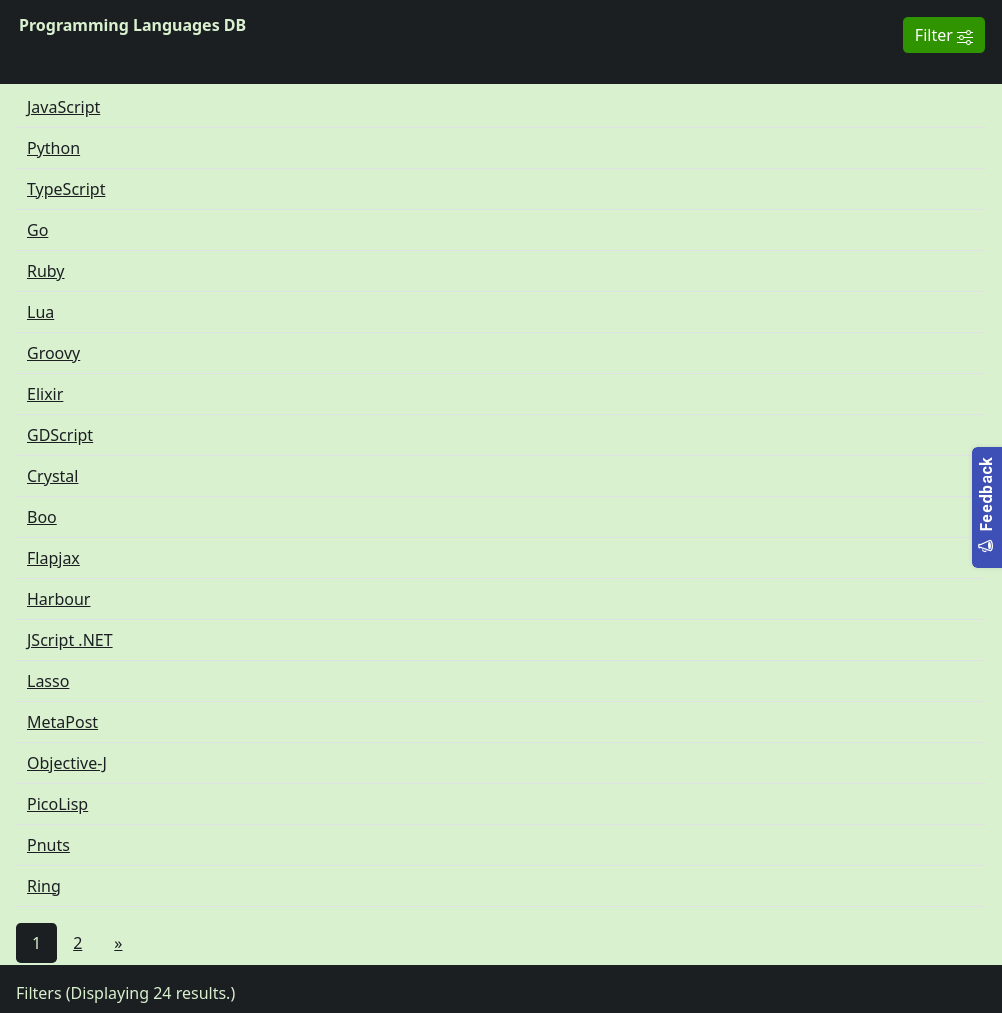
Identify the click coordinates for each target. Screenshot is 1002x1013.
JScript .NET (70, 640)
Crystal (52, 476)
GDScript (60, 435)
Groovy (53, 353)
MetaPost (62, 722)
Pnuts (48, 845)
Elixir (45, 394)
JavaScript (63, 107)
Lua (40, 312)
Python (53, 148)
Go (37, 230)
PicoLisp (57, 804)
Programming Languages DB (132, 25)
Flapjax (53, 558)
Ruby (46, 271)
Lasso (48, 681)
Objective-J (67, 763)
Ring (44, 886)
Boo (42, 517)
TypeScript (66, 189)
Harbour (58, 599)
